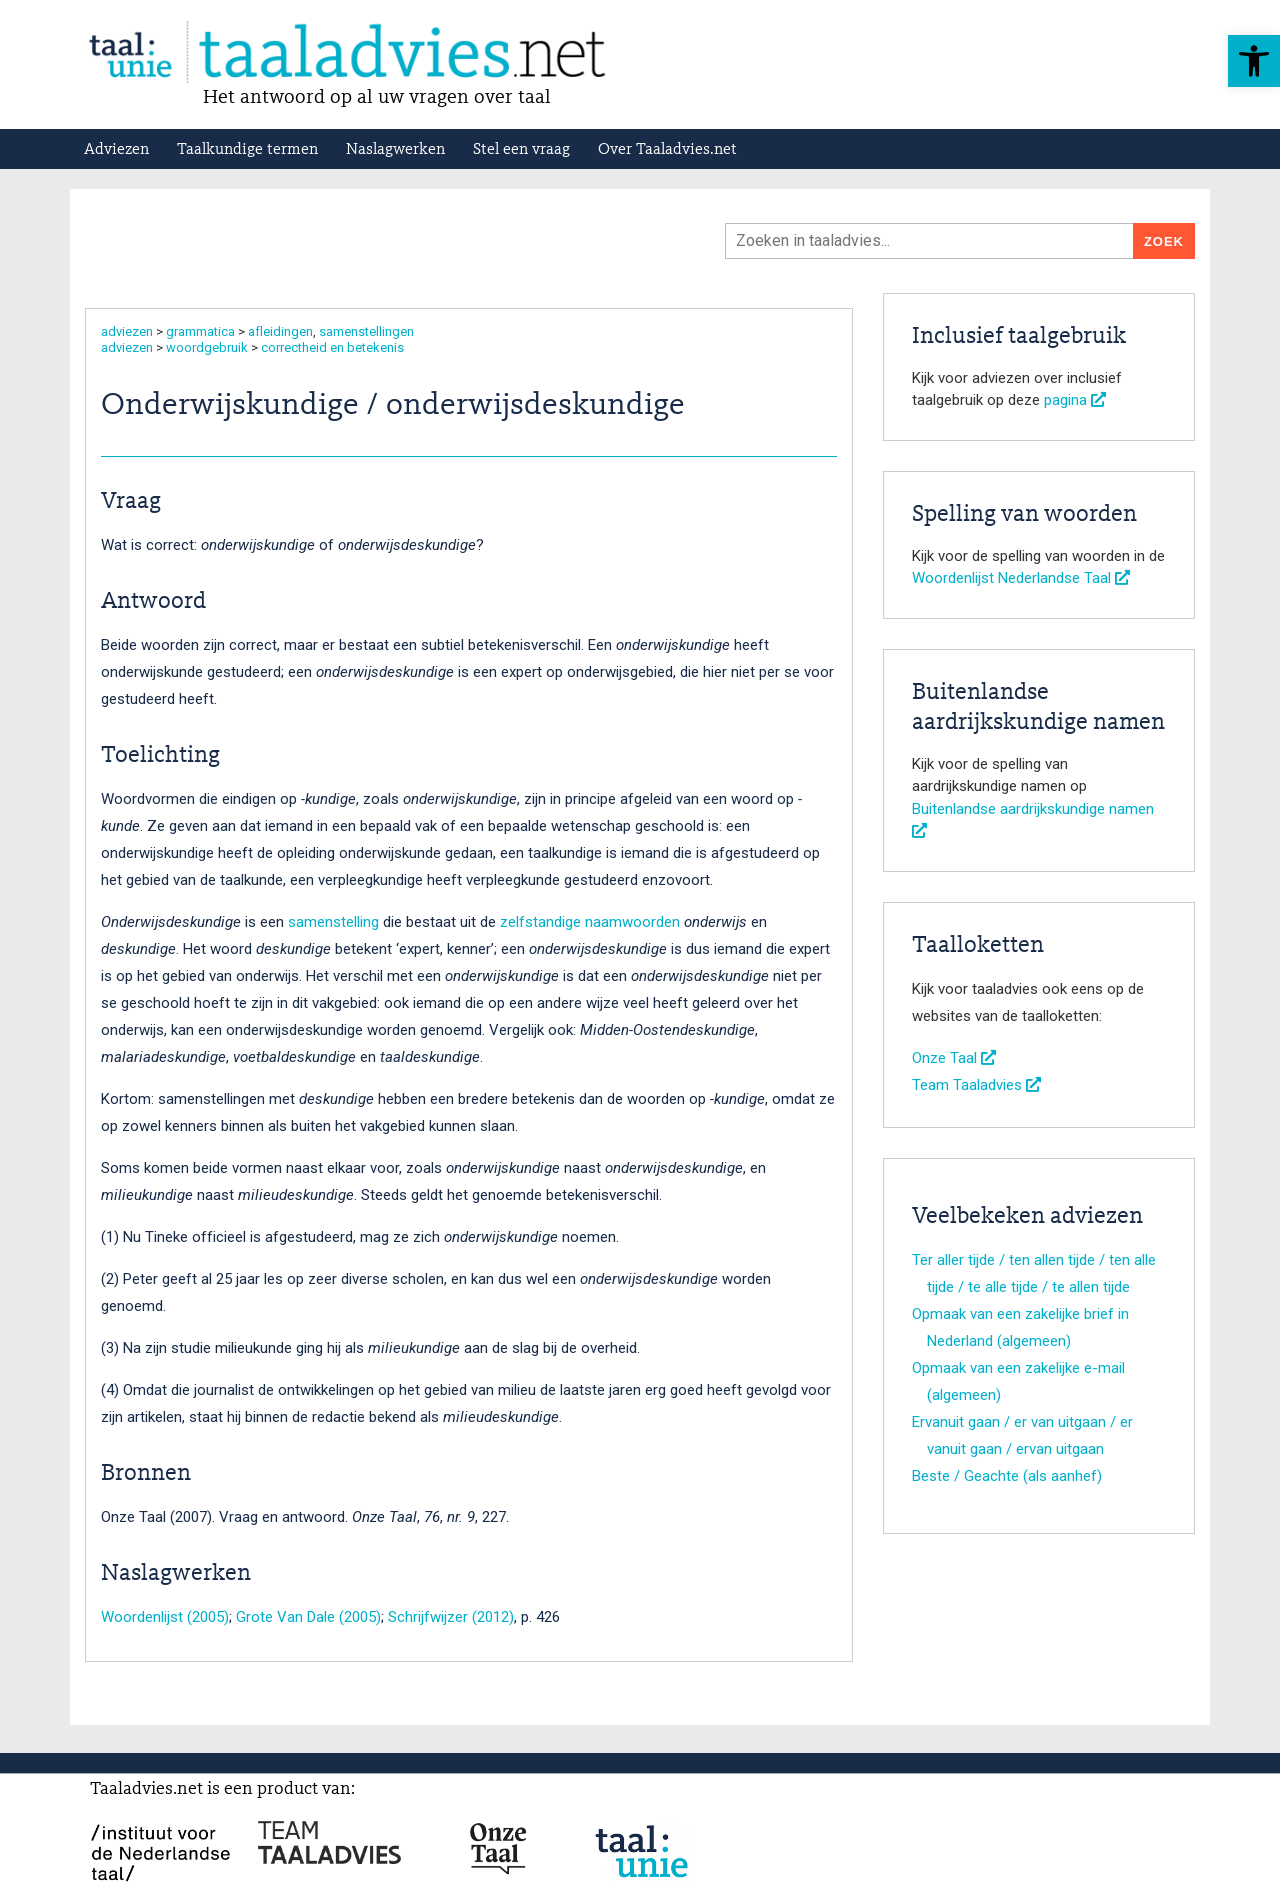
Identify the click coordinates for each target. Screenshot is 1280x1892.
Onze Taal (954, 1058)
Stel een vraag (521, 150)
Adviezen (116, 150)
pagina (1075, 400)
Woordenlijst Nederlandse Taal (1021, 578)
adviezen (127, 331)
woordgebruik (207, 347)
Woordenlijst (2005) (165, 1617)
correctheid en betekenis (332, 347)
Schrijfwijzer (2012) (451, 1617)
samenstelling (333, 922)
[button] (1254, 61)
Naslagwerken (395, 150)
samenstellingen (366, 331)
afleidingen (280, 331)
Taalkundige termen (247, 150)
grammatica (200, 331)
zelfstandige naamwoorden (590, 922)
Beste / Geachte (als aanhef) (1007, 1476)
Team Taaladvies (976, 1085)
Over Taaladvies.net (667, 150)
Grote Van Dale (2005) (308, 1617)
